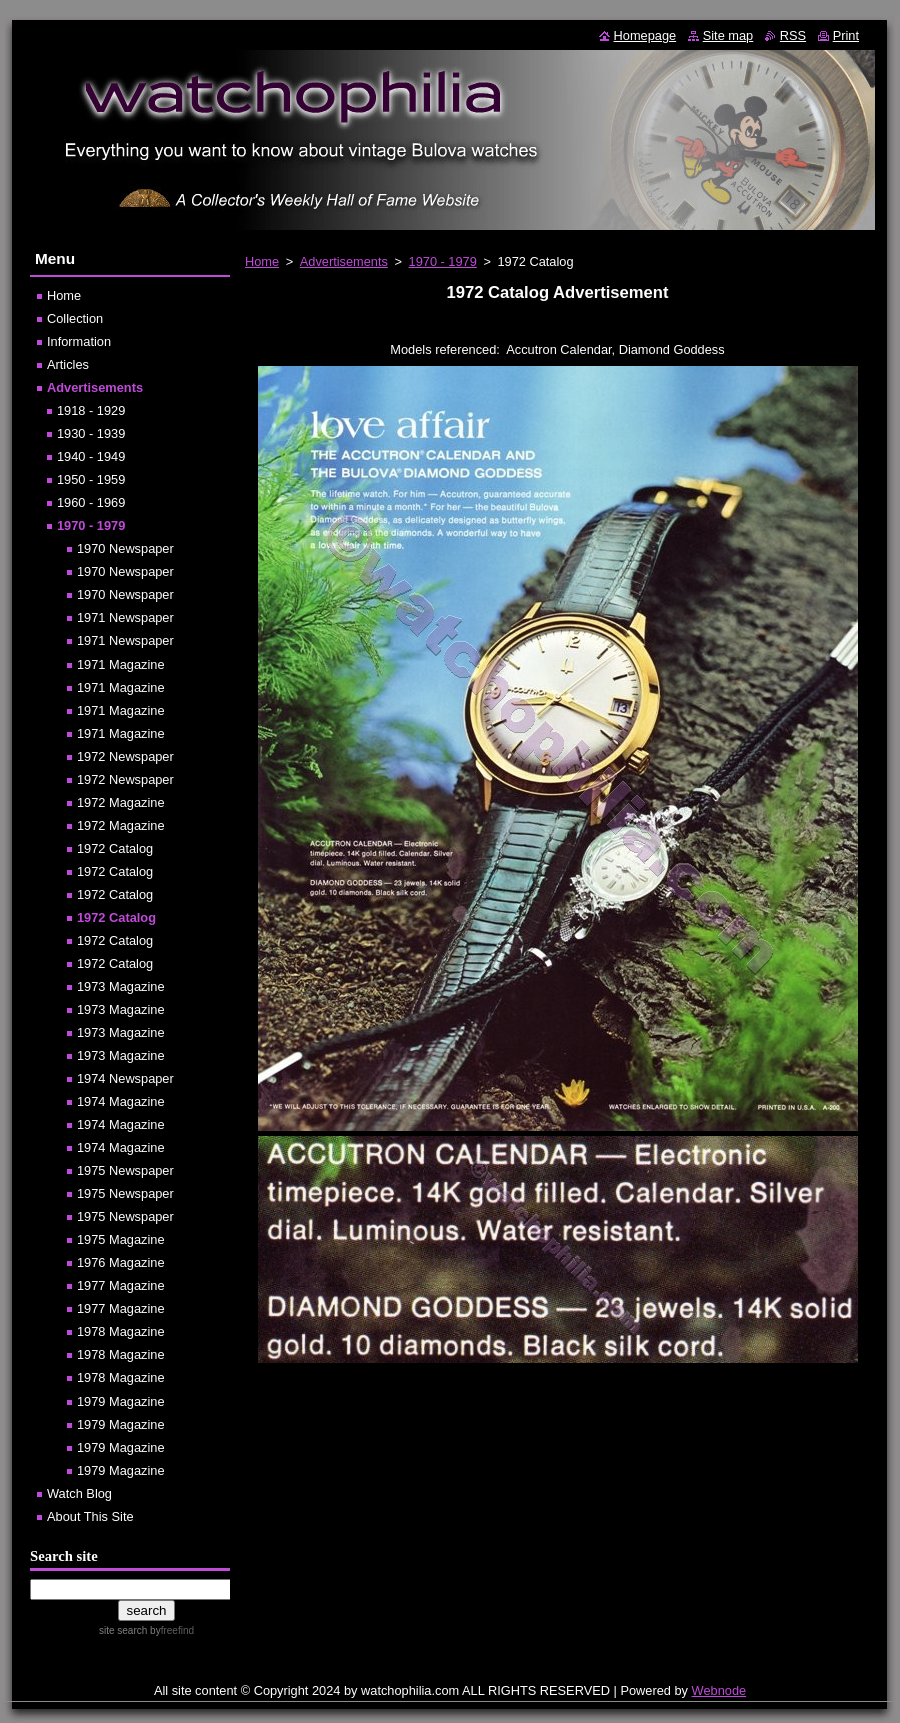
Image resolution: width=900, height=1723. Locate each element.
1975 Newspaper (125, 1170)
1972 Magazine (121, 802)
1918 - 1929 (91, 410)
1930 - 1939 (91, 433)
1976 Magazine (121, 1262)
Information (79, 341)
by (170, 1630)
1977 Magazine (121, 1285)
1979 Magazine (121, 1401)
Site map (728, 35)
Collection (75, 318)
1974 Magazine (121, 1101)
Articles (68, 364)
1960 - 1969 (91, 502)
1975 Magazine (121, 1239)
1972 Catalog (115, 848)
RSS (793, 35)
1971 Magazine (121, 664)
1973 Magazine (121, 986)
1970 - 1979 (443, 261)
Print (846, 35)
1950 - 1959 (91, 479)
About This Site (90, 1516)
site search (123, 1630)
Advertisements (344, 261)
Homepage (645, 35)
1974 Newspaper (125, 1078)
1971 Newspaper (125, 617)
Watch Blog (79, 1493)
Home (262, 261)
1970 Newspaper (125, 548)
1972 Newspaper (125, 756)
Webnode (719, 1690)
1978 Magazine (121, 1331)
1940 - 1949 (91, 456)
